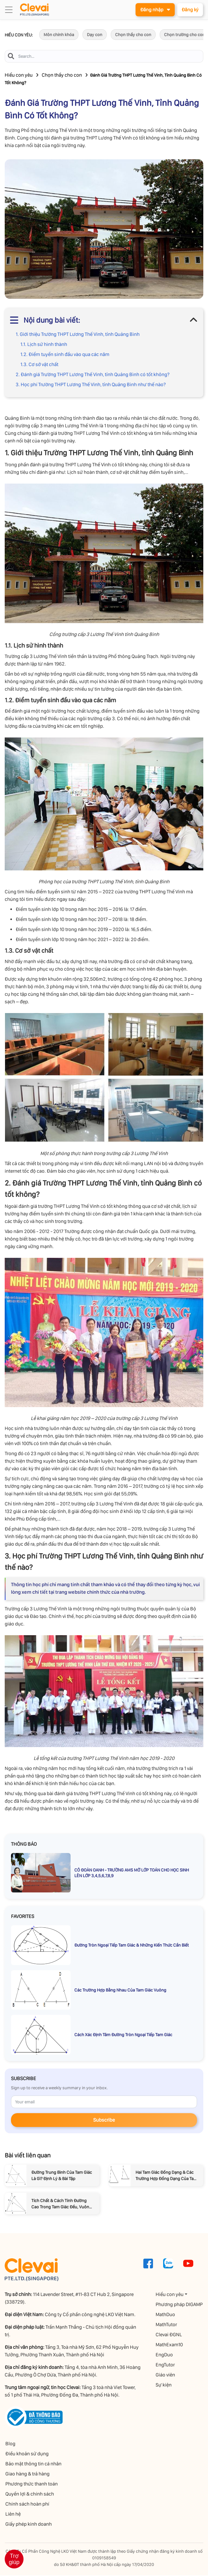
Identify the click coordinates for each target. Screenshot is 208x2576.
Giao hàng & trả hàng (27, 2474)
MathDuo (166, 2315)
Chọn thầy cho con (133, 35)
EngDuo (164, 2355)
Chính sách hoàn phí (27, 2504)
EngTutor (165, 2365)
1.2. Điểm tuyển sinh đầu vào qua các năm (65, 355)
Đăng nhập (153, 9)
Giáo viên (166, 2375)
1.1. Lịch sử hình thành (43, 345)
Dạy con (94, 35)
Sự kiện (164, 2385)
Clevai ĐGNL (169, 2335)
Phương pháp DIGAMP (179, 2305)
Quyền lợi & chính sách (29, 2494)
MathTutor (167, 2325)
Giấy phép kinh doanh (28, 2525)
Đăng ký (189, 10)
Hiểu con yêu (19, 76)
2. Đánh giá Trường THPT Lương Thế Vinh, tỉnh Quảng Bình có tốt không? (92, 375)
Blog (10, 2444)
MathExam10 (170, 2345)
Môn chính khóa (59, 35)
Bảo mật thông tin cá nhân (33, 2464)
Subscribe (104, 2121)
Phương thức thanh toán (31, 2484)
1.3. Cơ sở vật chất (39, 365)
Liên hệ (12, 2515)
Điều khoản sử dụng (26, 2454)
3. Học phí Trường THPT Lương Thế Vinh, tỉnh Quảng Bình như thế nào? (91, 385)
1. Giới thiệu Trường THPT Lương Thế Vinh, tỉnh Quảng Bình (78, 335)
